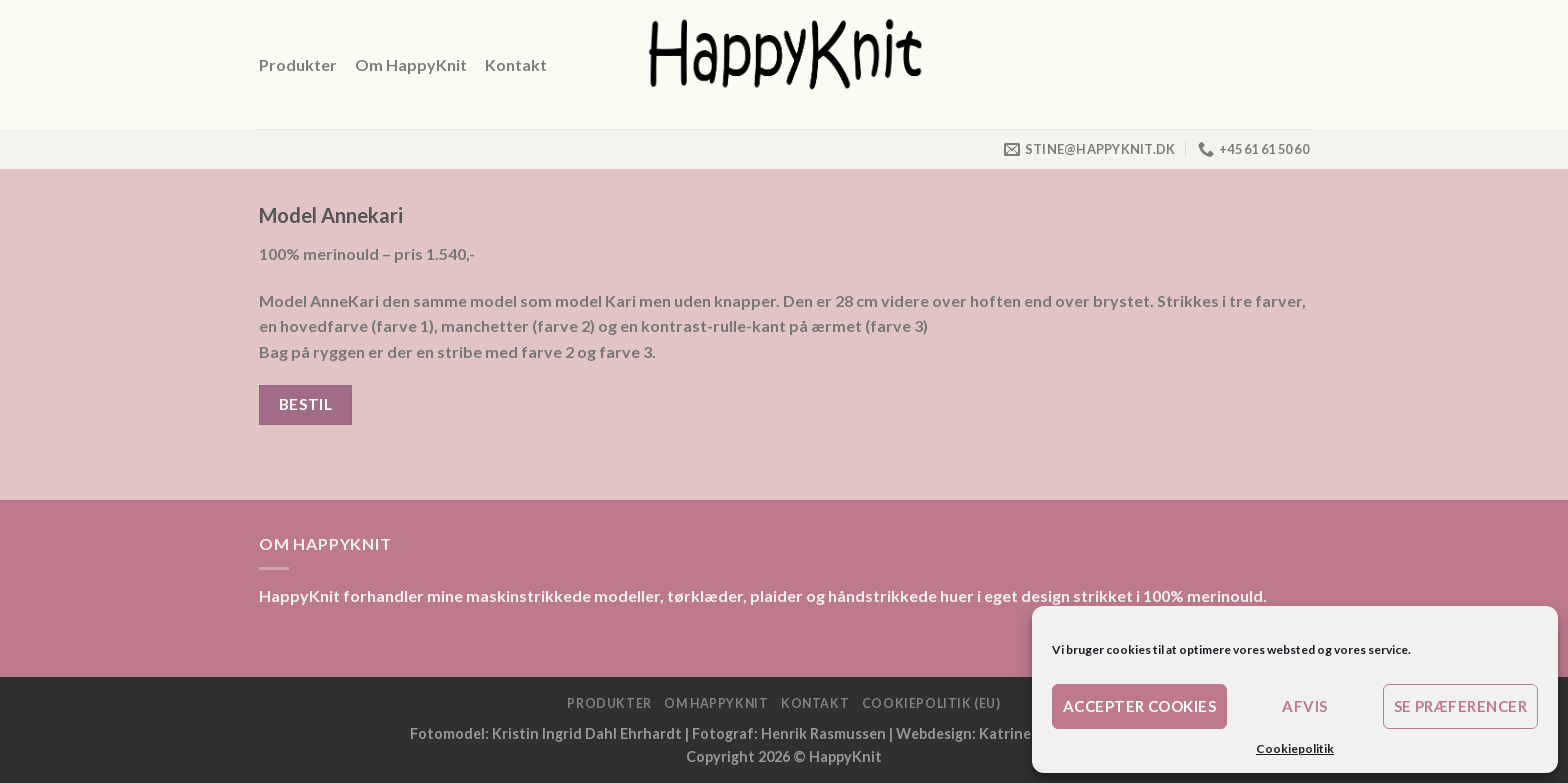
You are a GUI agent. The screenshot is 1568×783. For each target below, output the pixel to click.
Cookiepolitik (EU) (931, 703)
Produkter (298, 64)
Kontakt (516, 64)
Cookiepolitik (1295, 748)
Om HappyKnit (411, 64)
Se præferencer (1460, 706)
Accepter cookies (1139, 706)
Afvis (1304, 706)
